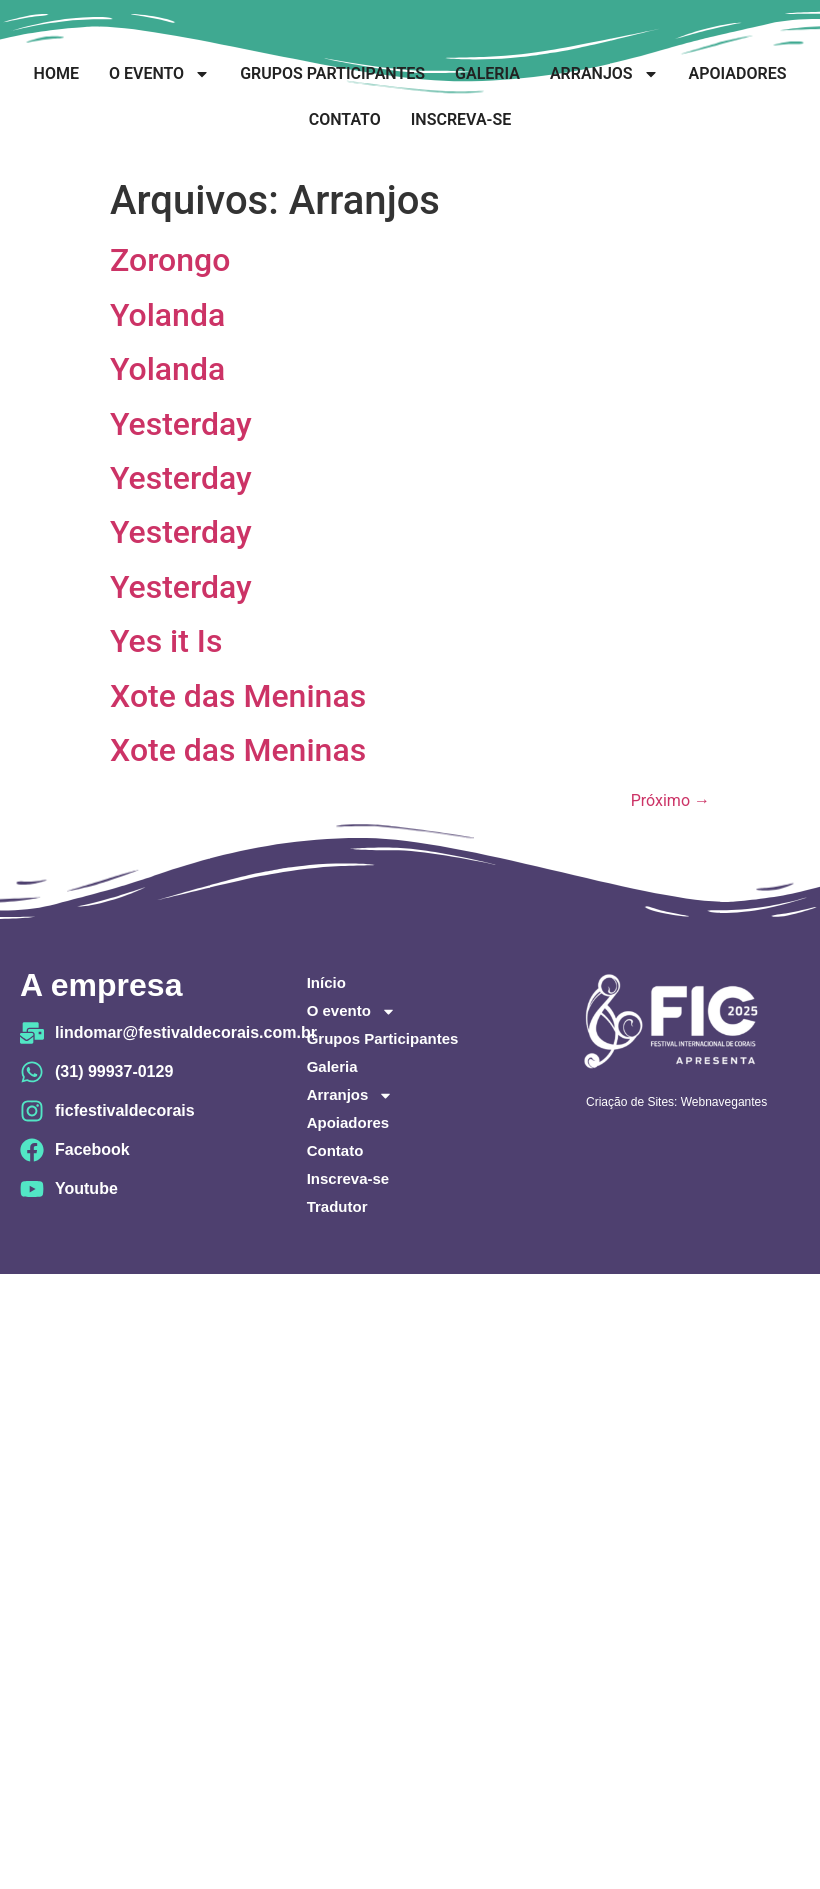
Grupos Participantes (332, 73)
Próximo (670, 800)
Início (326, 982)
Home (56, 73)
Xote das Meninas (238, 696)
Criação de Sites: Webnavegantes (676, 1102)
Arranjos (604, 74)
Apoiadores (738, 73)
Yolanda (167, 315)
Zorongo (170, 260)
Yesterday (181, 424)
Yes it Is (166, 641)
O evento (159, 74)
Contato (345, 119)
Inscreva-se (461, 119)
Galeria (487, 73)
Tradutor (337, 1206)
